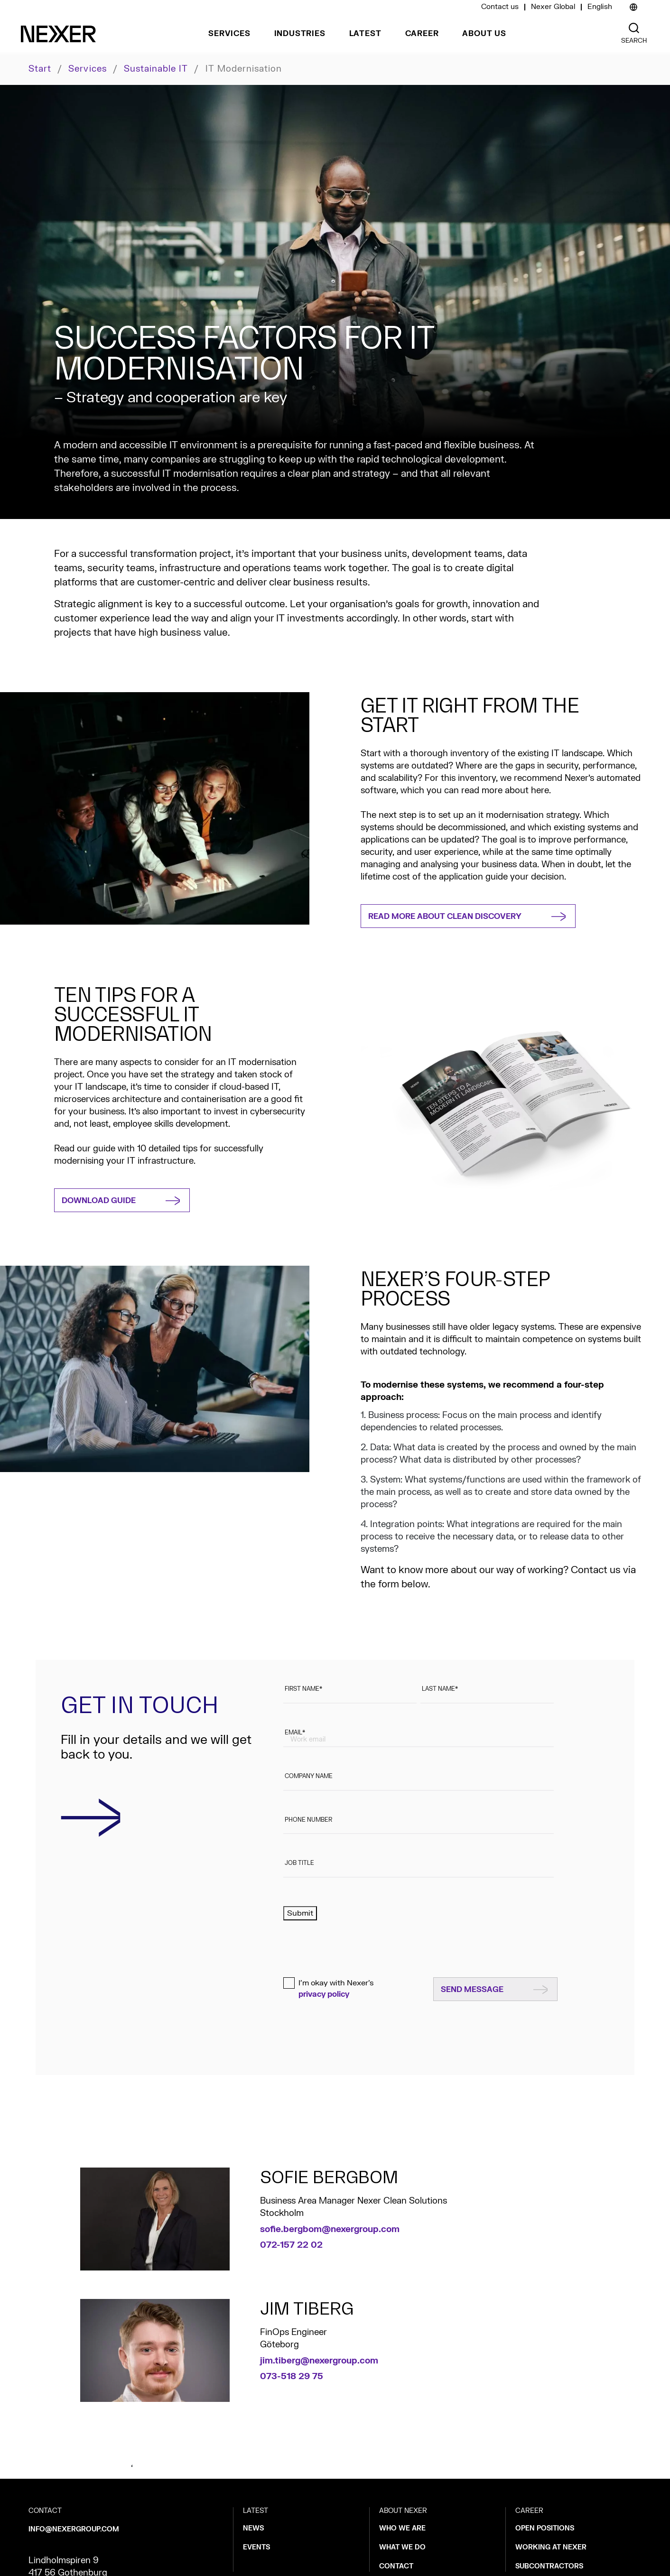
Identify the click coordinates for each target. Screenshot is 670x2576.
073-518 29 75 (291, 2376)
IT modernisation (243, 69)
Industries (300, 33)
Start (39, 69)
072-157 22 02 (291, 2245)
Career (422, 33)
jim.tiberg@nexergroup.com (319, 2360)
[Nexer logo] (58, 34)
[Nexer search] (634, 28)
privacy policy (323, 1994)
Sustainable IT (156, 69)
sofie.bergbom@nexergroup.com (330, 2229)
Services (229, 33)
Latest (365, 33)
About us (484, 33)
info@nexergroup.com (73, 2529)
